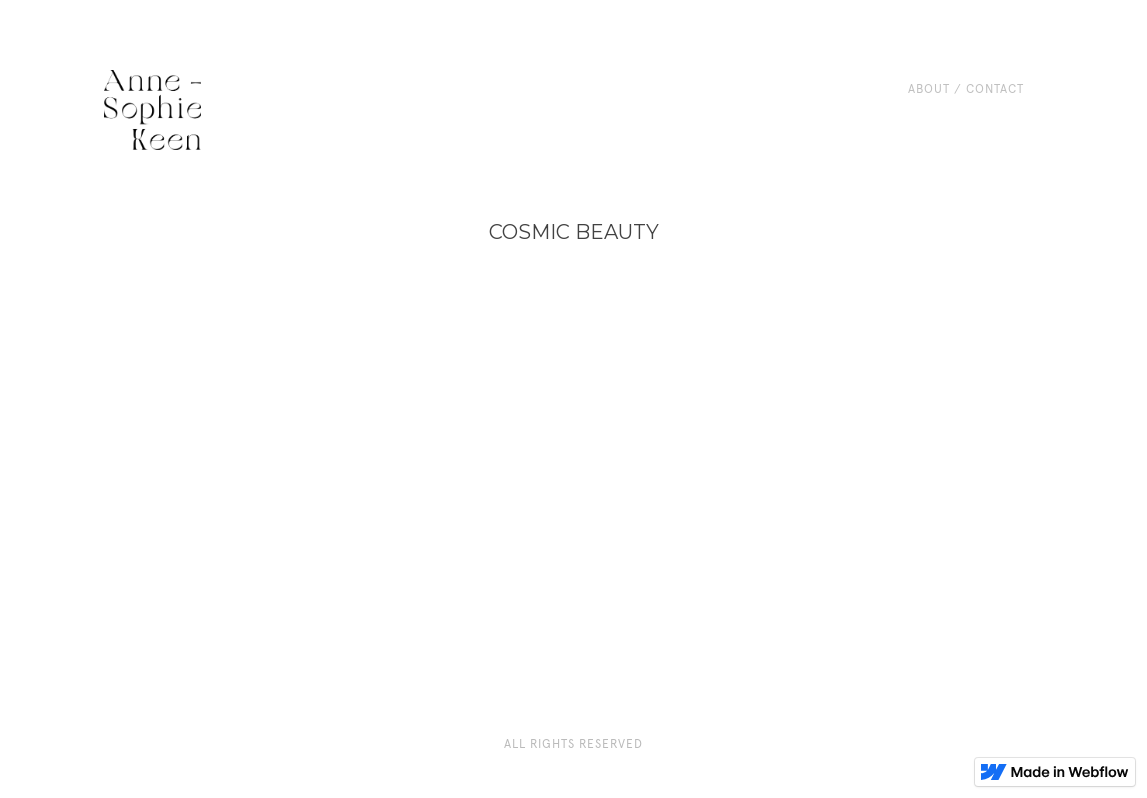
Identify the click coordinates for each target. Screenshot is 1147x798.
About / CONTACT (966, 89)
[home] (153, 110)
